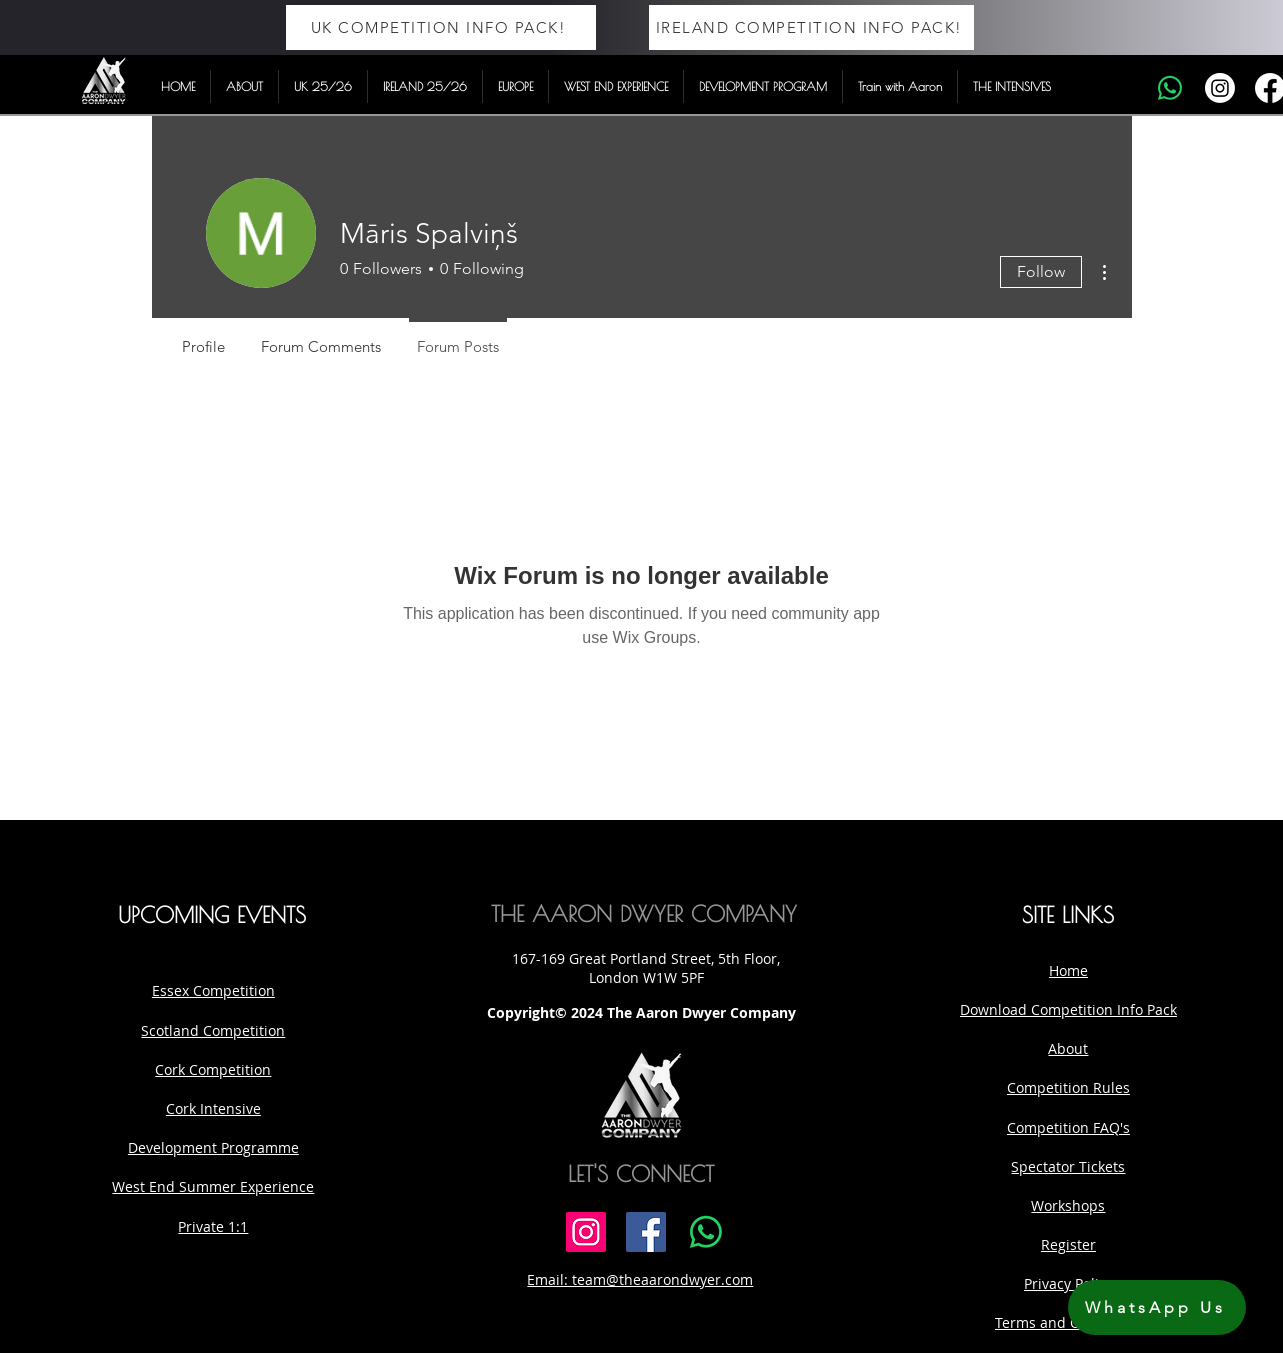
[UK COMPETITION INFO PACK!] (441, 27)
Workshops (1068, 1205)
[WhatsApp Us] (1157, 1307)
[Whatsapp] (1170, 88)
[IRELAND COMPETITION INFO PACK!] (811, 27)
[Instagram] (1220, 88)
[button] (244, 86)
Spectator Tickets (1068, 1166)
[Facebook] (646, 1232)
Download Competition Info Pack (1068, 1009)
